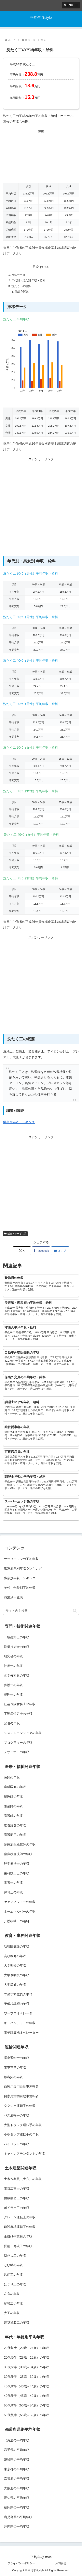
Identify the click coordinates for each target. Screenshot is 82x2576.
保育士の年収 (13, 1892)
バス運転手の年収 (16, 2115)
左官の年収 (12, 2294)
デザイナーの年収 (16, 1752)
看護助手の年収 (15, 1834)
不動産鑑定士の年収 (18, 1713)
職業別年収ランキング (19, 1122)
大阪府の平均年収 (16, 2488)
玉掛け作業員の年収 (18, 2236)
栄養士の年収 (13, 1882)
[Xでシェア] (22, 1250)
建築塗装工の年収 (16, 2322)
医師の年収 (12, 1777)
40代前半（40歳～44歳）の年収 (26, 2386)
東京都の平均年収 (16, 2469)
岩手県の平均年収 (16, 2450)
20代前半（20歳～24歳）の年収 (26, 2348)
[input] (41, 1611)
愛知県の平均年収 (16, 2497)
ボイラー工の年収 (16, 2207)
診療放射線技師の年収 (19, 1844)
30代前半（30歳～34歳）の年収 (26, 2367)
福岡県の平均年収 (16, 2507)
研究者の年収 (13, 1656)
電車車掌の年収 (15, 2067)
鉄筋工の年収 (13, 2274)
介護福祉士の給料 (16, 1921)
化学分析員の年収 (16, 1675)
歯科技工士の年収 (16, 1873)
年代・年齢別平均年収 (19, 1587)
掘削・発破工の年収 (18, 2246)
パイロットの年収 (16, 2144)
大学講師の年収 (15, 1984)
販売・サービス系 (15, 1233)
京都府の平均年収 (16, 2478)
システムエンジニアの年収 (23, 1733)
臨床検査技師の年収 (18, 1854)
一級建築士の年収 (16, 1637)
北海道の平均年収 (16, 2440)
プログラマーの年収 (18, 1742)
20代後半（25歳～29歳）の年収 (26, 2357)
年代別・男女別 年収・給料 (28, 280)
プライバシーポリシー (21, 2563)
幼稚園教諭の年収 (16, 1946)
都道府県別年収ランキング (23, 1568)
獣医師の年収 (13, 1796)
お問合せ (60, 2563)
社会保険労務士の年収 (19, 1704)
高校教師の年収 (15, 1956)
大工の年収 (12, 2313)
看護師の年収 (13, 1815)
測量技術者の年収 (16, 1646)
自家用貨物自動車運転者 (21, 2096)
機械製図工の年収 (16, 2198)
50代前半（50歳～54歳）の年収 (26, 2405)
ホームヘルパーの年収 (19, 1911)
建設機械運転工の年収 (19, 2226)
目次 (36, 266)
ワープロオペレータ (18, 2013)
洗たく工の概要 (21, 286)
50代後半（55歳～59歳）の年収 (26, 2415)
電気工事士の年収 (16, 2188)
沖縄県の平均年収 (16, 2526)
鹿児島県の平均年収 (18, 2517)
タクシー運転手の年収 (19, 2105)
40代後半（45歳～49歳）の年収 (26, 2395)
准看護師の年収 (15, 1825)
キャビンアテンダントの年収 (24, 2153)
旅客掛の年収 (13, 2077)
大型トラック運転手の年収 (23, 2125)
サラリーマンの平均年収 (21, 1559)
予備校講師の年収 (16, 2003)
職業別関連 (22, 291)
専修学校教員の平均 (18, 1994)
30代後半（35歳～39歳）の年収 (26, 2376)
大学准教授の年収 (16, 1975)
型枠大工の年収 (15, 2255)
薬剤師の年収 (13, 1806)
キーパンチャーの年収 (19, 2023)
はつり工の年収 (15, 2284)
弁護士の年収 (13, 1685)
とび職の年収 (13, 2265)
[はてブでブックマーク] (60, 1250)
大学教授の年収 (15, 1965)
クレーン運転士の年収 (19, 2217)
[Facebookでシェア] (41, 1250)
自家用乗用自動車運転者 (21, 2086)
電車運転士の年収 (16, 2058)
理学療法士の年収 (16, 1863)
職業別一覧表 (13, 1597)
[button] (74, 1610)
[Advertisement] (41, 158)
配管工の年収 (13, 2303)
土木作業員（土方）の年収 (23, 2179)
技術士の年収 (13, 1665)
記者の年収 (12, 1723)
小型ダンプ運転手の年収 (21, 2134)
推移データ (18, 274)
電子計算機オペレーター (21, 2032)
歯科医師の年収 (15, 1787)
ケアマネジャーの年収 (19, 1902)
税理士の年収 (13, 1694)
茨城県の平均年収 (16, 2459)
